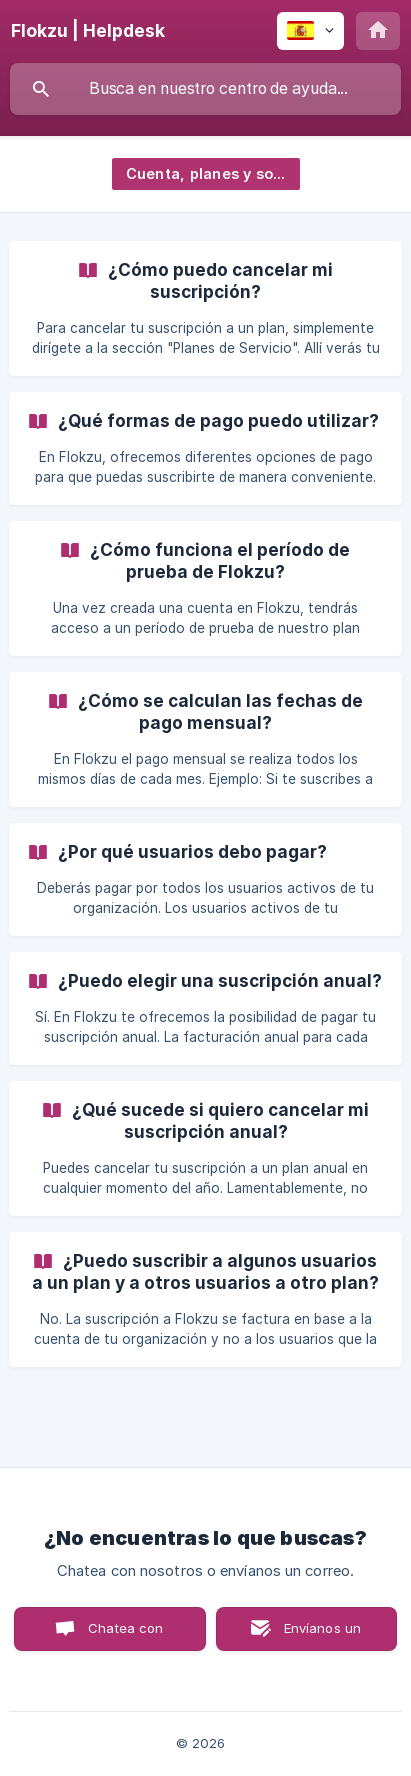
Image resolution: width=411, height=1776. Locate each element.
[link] (205, 308)
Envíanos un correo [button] (323, 1635)
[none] (88, 31)
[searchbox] (205, 89)
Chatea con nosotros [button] (122, 1635)
